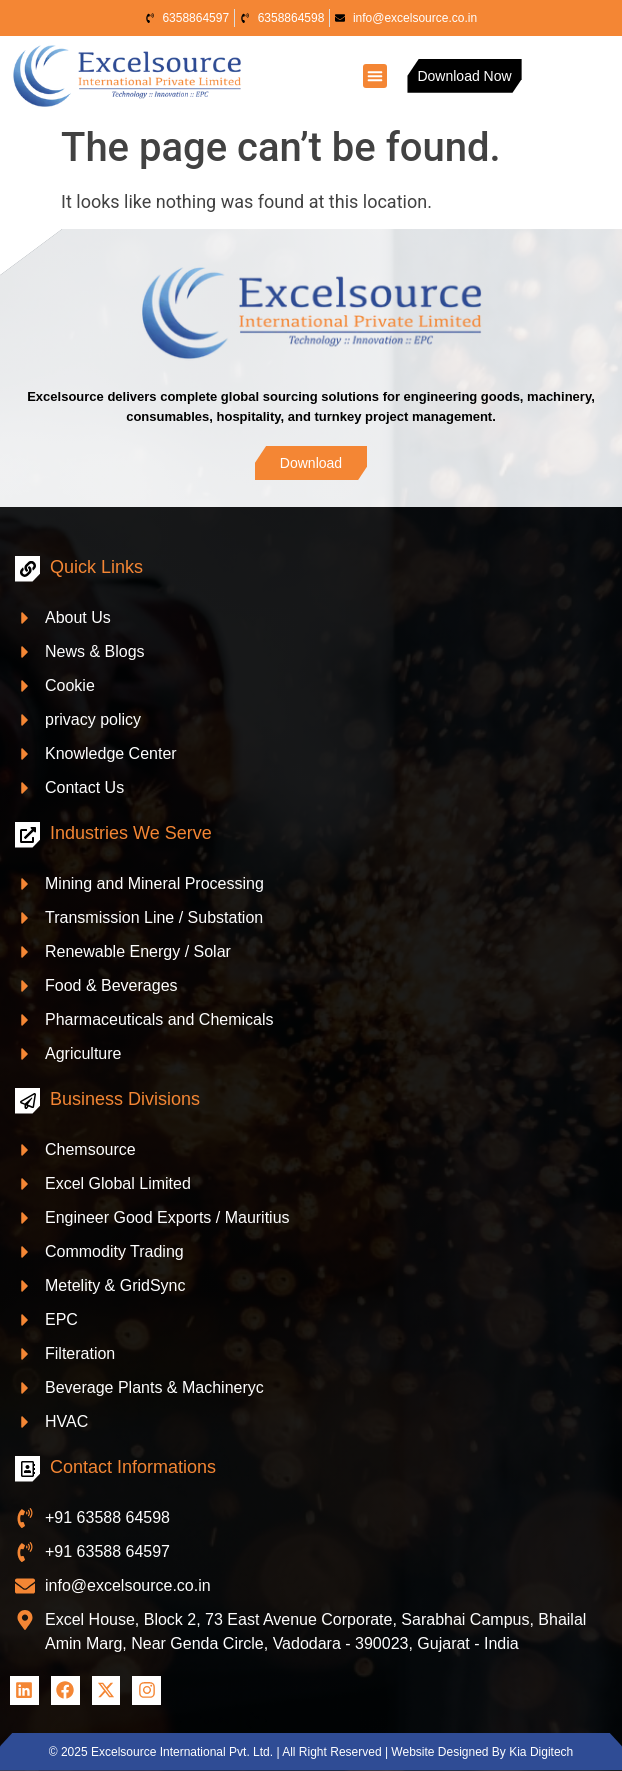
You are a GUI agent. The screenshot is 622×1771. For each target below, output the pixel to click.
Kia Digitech (541, 1752)
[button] (375, 76)
